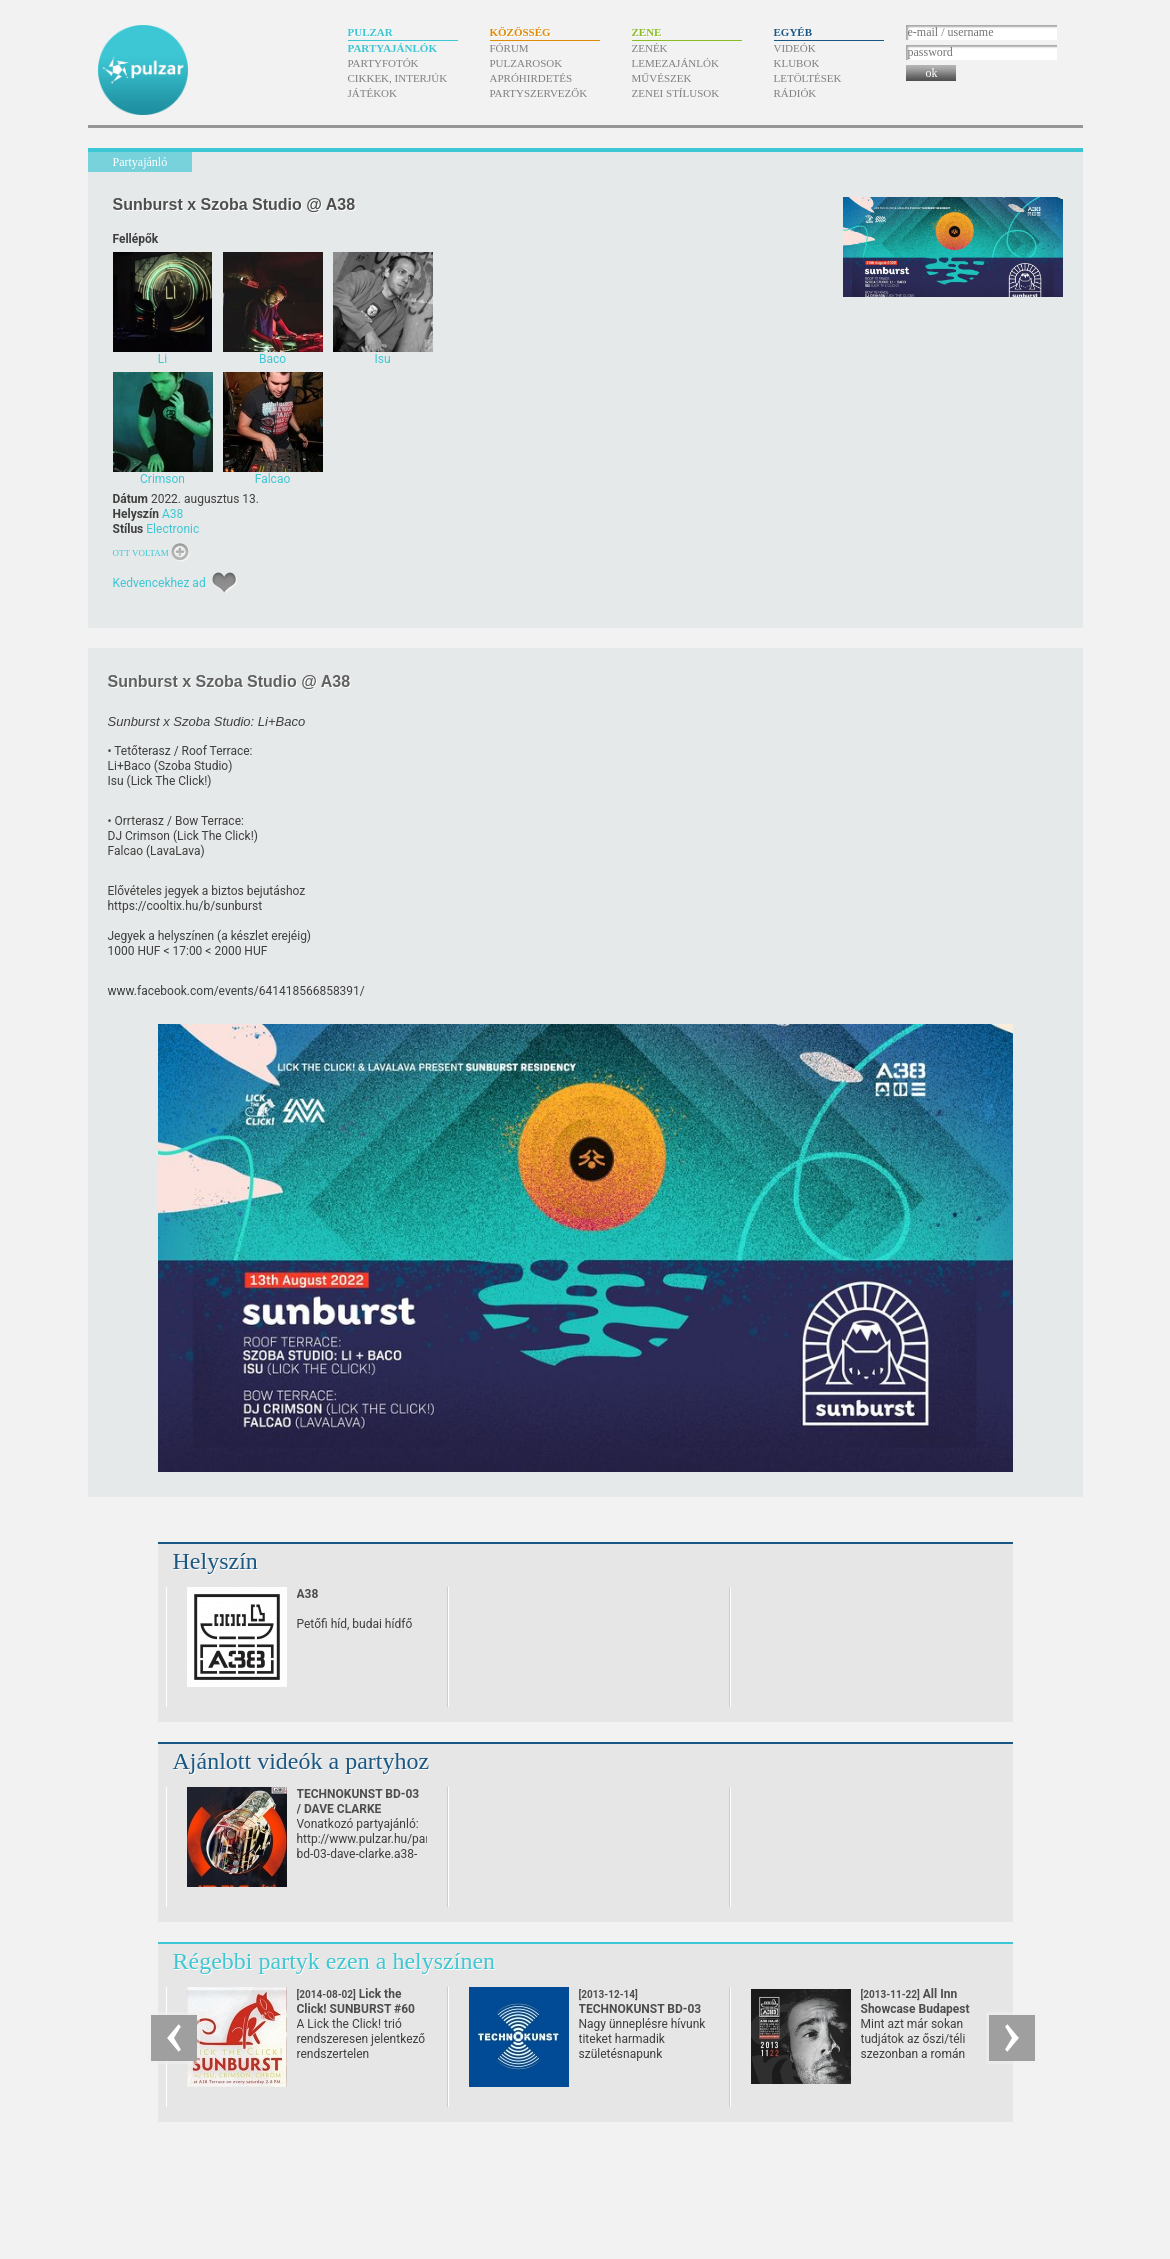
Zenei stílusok (676, 93)
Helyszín (215, 1561)
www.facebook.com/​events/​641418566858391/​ (236, 991)
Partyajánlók (392, 48)
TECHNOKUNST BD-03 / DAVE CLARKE (358, 1801)
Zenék (650, 48)
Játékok (373, 93)
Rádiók (795, 93)
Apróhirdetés (531, 78)
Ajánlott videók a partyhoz (301, 1761)
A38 (172, 514)
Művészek (662, 78)
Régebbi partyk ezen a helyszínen (334, 1961)
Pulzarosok (526, 63)
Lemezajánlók (675, 63)
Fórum (509, 48)
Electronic (172, 529)
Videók (795, 48)
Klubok (797, 63)
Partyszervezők (539, 93)
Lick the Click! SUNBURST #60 (356, 2009)
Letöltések (808, 78)
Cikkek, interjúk (398, 78)
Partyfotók (383, 63)
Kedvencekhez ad (159, 583)
